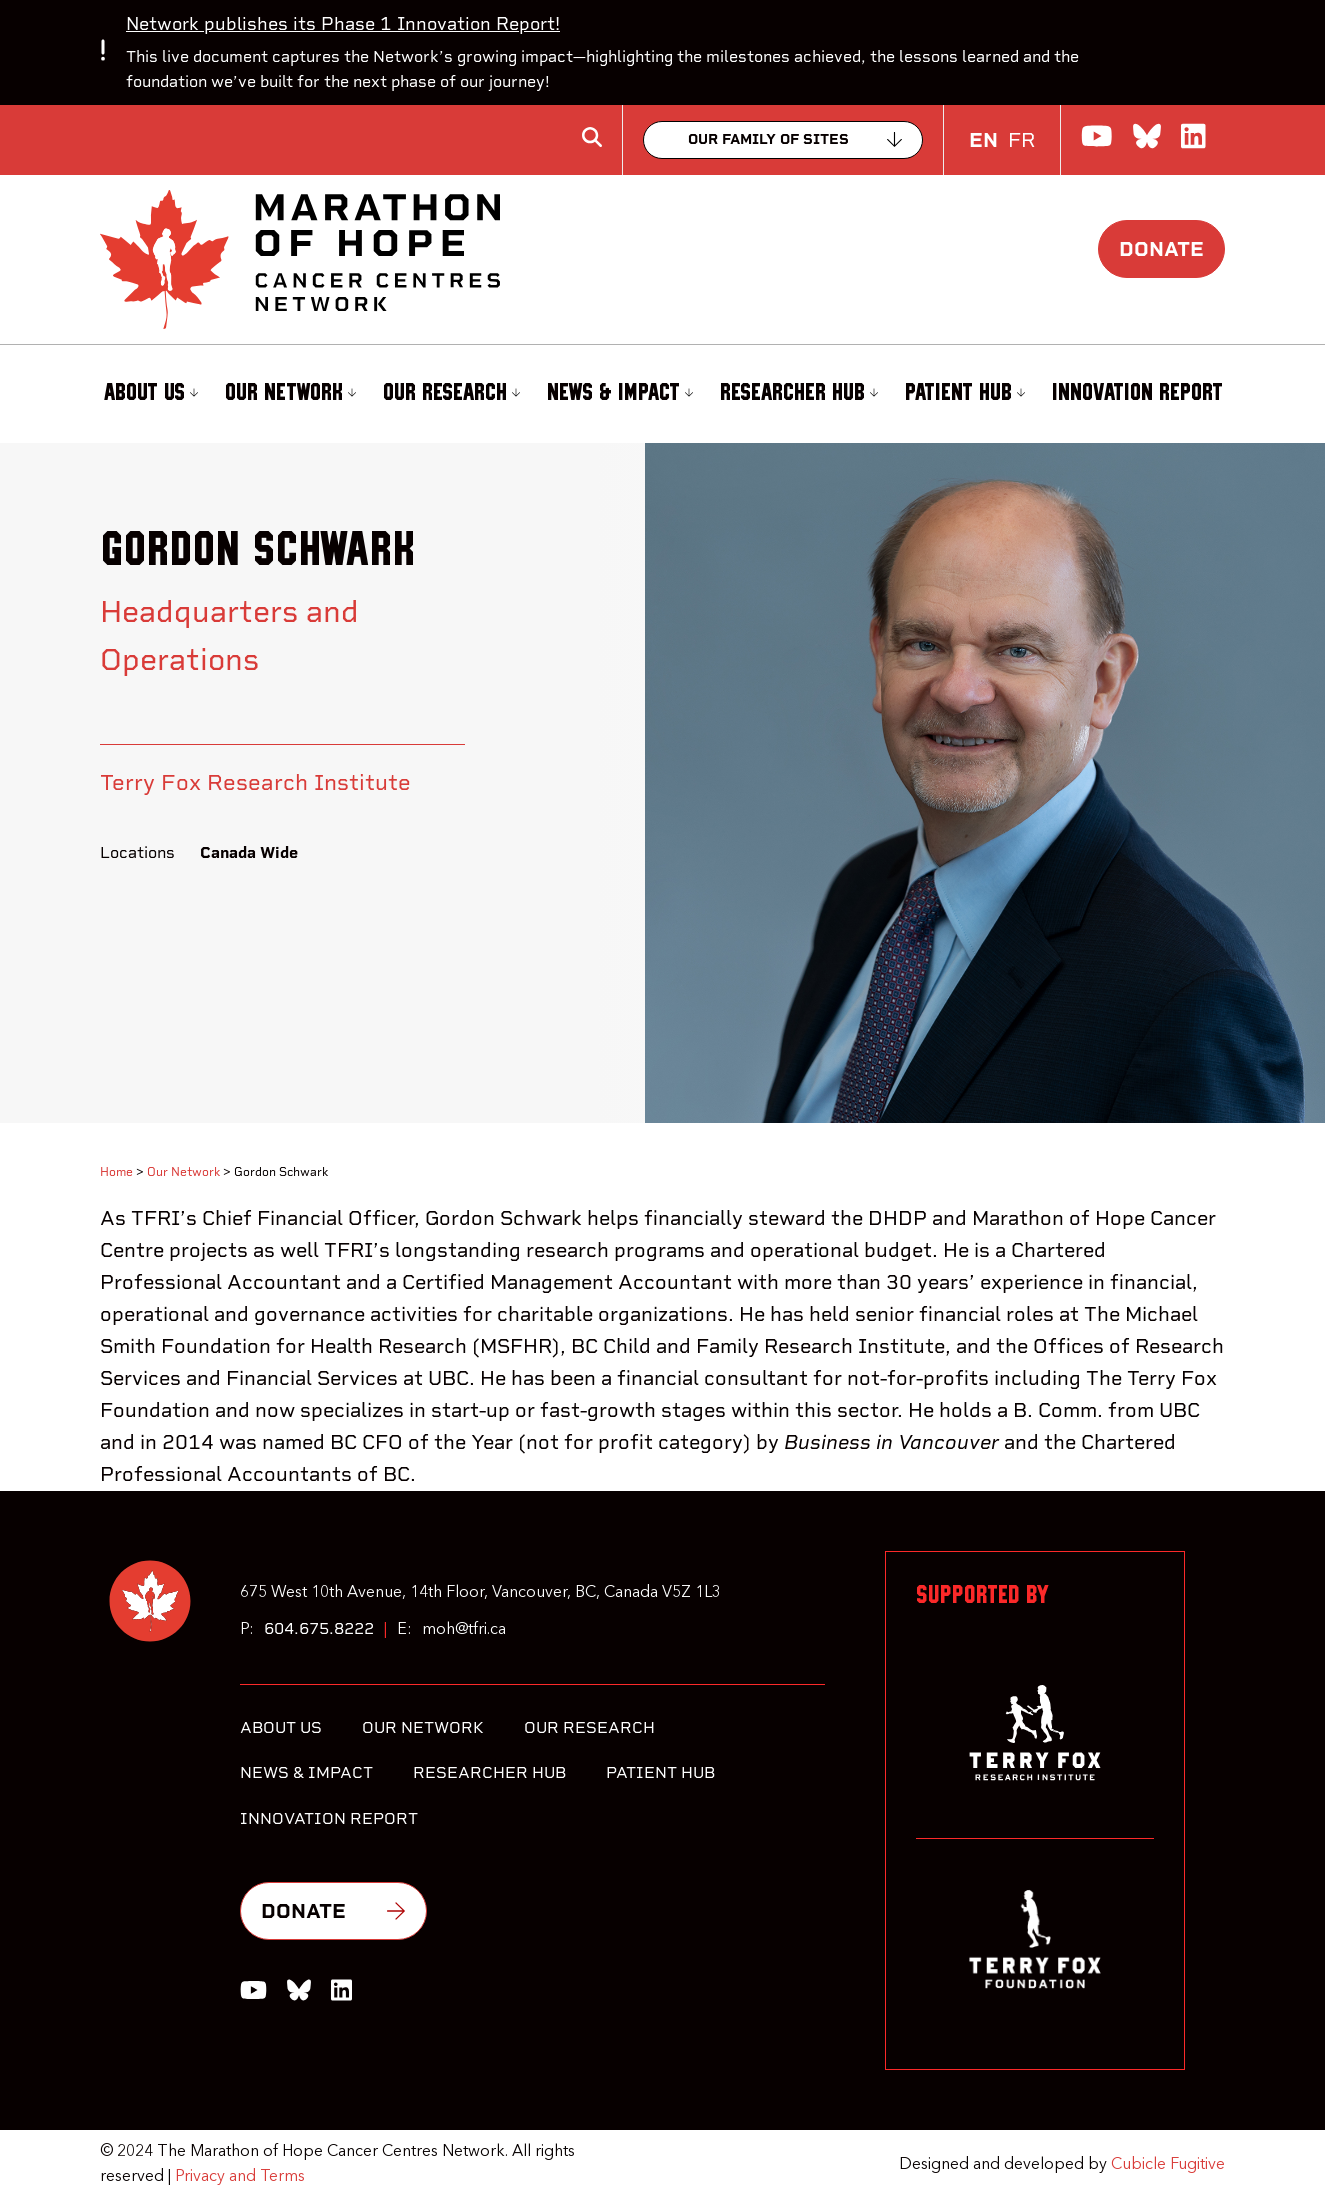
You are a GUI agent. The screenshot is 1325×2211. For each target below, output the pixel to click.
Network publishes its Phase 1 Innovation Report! (343, 23)
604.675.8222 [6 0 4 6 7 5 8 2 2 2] (319, 1628)
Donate (1161, 249)
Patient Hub (965, 393)
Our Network (290, 393)
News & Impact (620, 393)
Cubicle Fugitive (1168, 2165)
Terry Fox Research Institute (255, 782)
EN (983, 140)
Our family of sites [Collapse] (768, 139)
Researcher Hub (799, 393)
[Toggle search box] (592, 137)
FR (1021, 140)
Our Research (451, 393)
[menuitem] (148, 394)
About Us (150, 393)
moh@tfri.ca (464, 1630)
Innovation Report (1137, 393)
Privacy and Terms (240, 2177)
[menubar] (662, 394)
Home (116, 1172)
